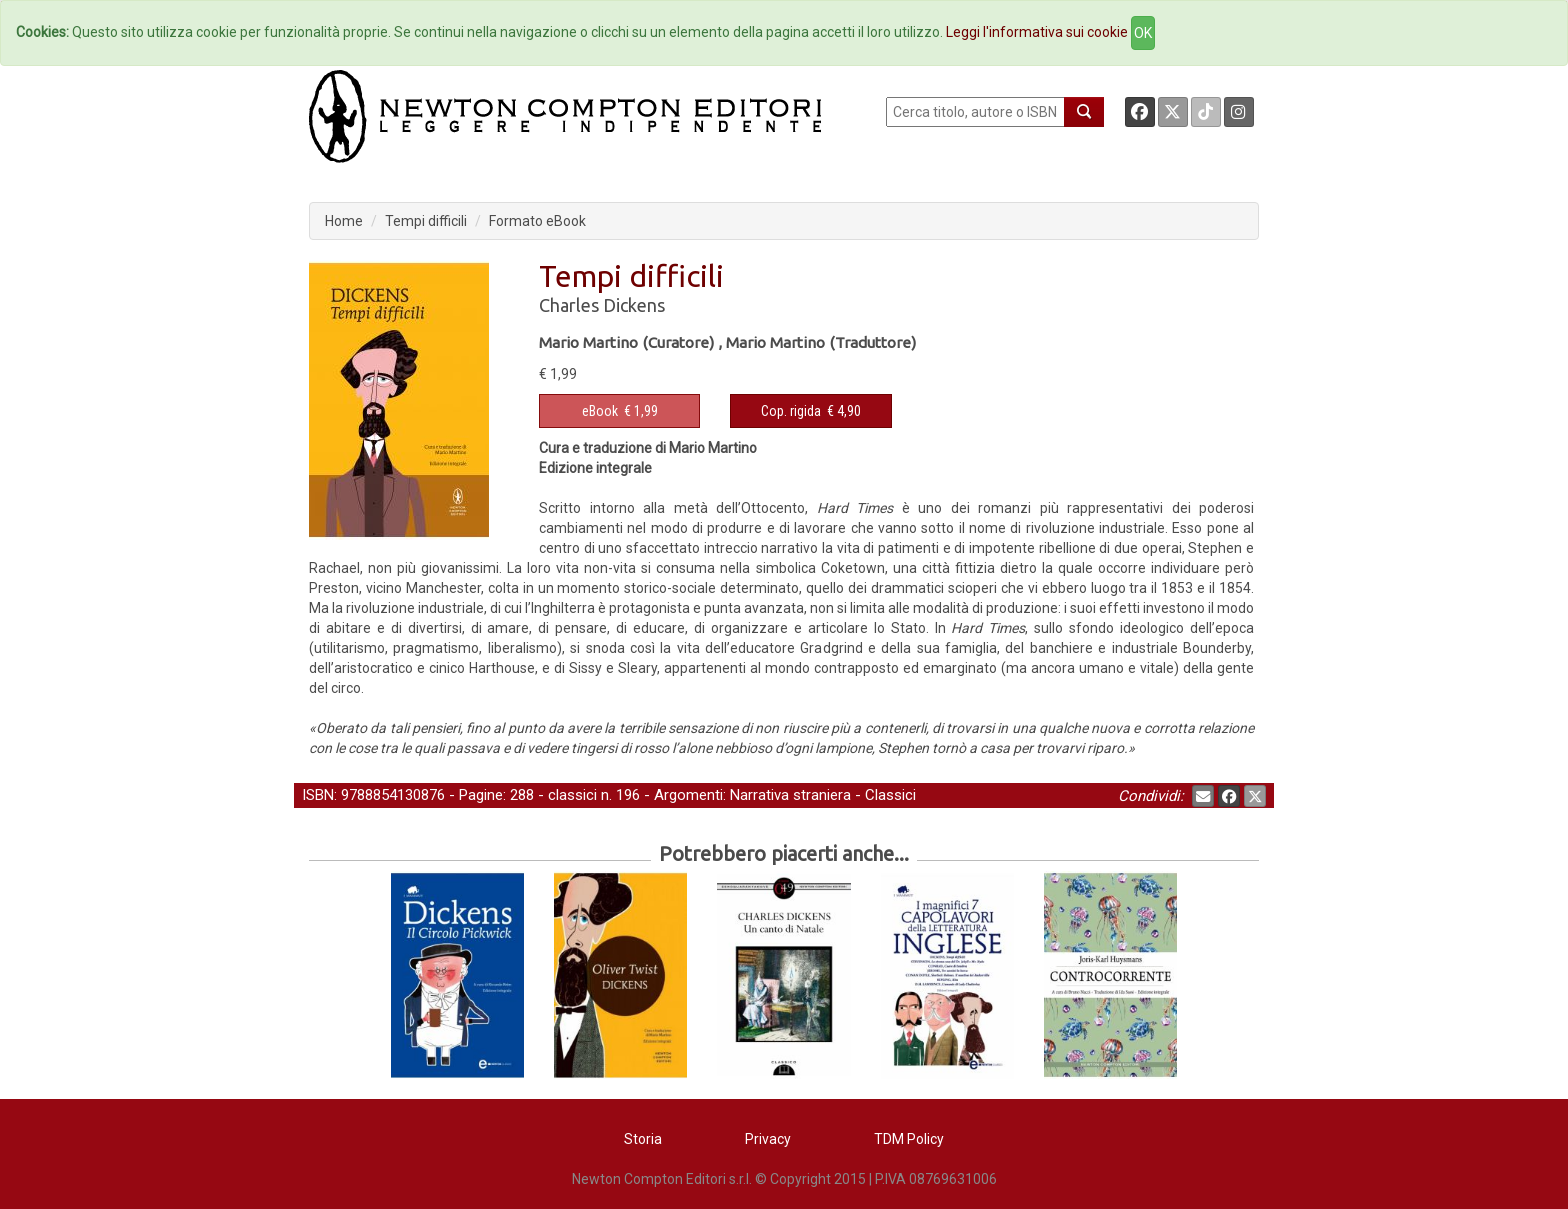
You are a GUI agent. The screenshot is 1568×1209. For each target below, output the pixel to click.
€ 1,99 (620, 411)
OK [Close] (1143, 33)
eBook (600, 411)
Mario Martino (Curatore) (626, 342)
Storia (643, 1139)
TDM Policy (909, 1139)
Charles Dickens (602, 305)
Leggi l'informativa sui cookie (1037, 32)
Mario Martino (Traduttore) (821, 342)
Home (344, 221)
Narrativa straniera (790, 795)
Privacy (768, 1139)
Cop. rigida (791, 411)
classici (572, 795)
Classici (890, 795)
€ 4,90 (811, 411)
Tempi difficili (426, 221)
